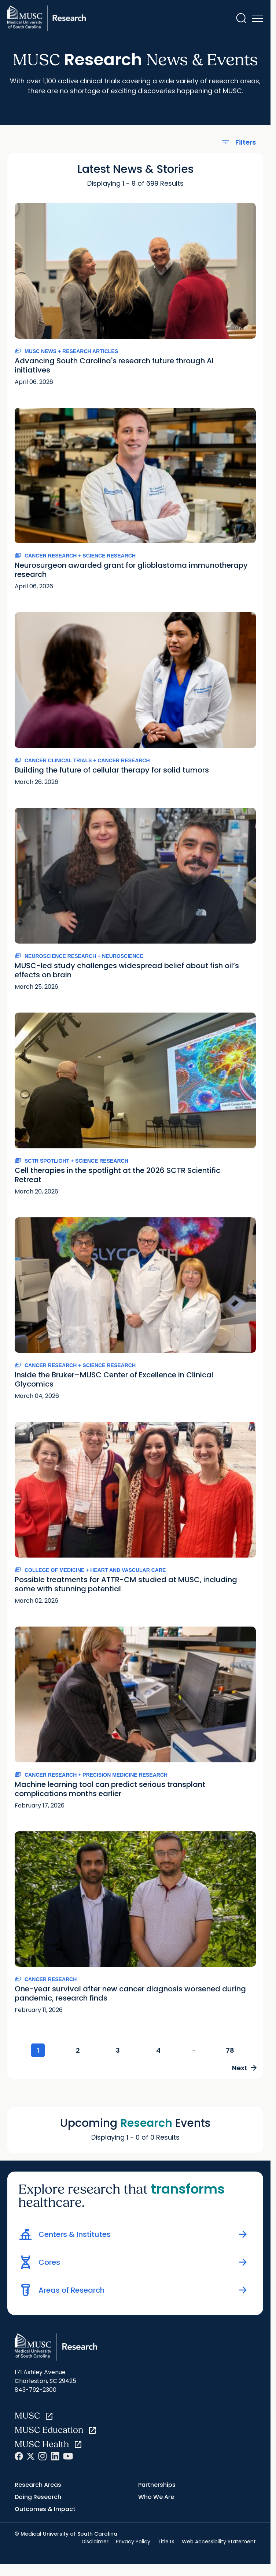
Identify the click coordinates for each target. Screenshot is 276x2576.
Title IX (166, 2542)
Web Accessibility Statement (219, 2542)
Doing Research (38, 2498)
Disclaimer (95, 2542)
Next (243, 2068)
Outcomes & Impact (45, 2510)
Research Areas (38, 2486)
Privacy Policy (133, 2542)
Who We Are (156, 2498)
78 (231, 2050)
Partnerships (157, 2486)
